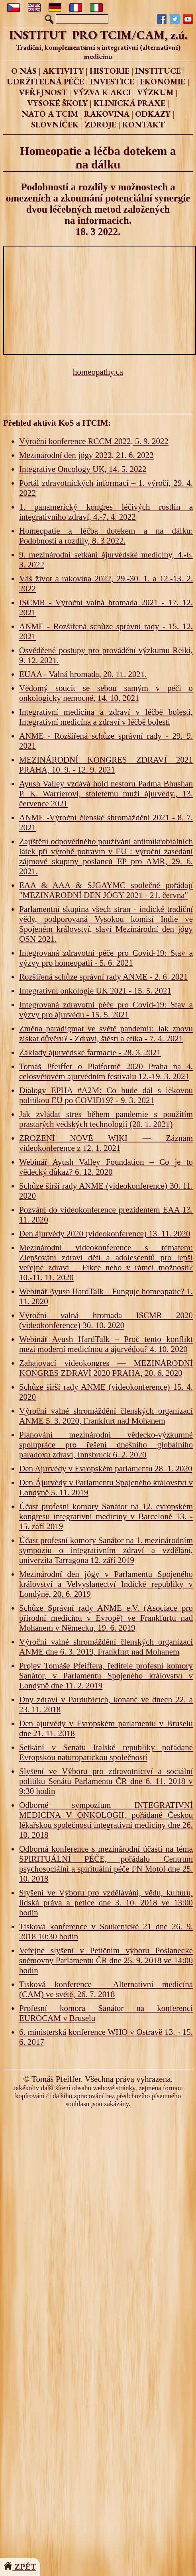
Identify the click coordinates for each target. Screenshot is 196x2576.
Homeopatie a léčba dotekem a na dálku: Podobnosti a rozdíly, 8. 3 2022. (106, 536)
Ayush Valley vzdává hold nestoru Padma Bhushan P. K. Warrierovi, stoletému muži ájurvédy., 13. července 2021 (106, 793)
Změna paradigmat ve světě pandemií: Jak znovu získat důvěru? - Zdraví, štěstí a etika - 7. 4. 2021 (106, 1033)
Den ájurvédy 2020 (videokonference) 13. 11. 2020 (104, 1233)
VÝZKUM (155, 92)
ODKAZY (153, 113)
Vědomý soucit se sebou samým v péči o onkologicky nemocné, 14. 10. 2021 (106, 693)
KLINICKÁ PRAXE (129, 103)
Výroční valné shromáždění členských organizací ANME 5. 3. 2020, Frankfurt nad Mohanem (106, 1416)
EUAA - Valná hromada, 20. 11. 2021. (83, 674)
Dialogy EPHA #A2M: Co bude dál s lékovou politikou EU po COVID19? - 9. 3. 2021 (106, 1095)
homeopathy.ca (98, 372)
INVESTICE (112, 81)
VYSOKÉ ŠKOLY (57, 103)
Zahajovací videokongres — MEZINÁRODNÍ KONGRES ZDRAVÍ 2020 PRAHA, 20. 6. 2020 (106, 1368)
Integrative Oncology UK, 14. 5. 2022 (83, 469)
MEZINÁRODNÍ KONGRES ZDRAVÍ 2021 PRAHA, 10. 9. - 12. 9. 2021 (106, 765)
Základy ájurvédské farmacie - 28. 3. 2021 (90, 1052)
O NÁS (24, 70)
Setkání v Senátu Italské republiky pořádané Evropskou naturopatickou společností (106, 1752)
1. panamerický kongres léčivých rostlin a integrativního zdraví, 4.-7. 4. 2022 (106, 512)
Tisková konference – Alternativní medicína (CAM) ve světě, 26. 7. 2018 (106, 1989)
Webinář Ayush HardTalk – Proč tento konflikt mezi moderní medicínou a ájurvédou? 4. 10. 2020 (106, 1344)
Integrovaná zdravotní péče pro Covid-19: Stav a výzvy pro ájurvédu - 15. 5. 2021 (106, 1009)
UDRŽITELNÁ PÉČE (45, 81)
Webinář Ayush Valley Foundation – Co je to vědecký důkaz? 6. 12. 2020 (106, 1167)
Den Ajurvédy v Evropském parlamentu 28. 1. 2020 (105, 1468)
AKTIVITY (63, 70)
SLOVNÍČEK (55, 124)
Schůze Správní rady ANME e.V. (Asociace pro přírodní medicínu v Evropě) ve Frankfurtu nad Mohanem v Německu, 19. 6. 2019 (106, 1618)
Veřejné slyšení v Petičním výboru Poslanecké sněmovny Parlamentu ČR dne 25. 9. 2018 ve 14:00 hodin (106, 1960)
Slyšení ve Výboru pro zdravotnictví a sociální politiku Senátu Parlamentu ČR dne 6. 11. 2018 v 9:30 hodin (106, 1781)
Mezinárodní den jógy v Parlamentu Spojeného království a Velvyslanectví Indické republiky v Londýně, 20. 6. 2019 (106, 1584)
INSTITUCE (158, 70)
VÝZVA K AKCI (102, 92)
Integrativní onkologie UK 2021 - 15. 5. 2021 (95, 991)
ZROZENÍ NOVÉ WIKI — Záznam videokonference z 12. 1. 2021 (106, 1143)
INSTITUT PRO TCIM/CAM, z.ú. (98, 35)
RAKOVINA (106, 113)
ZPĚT (20, 2567)
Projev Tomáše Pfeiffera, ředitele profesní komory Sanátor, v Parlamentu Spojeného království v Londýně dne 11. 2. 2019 (106, 1675)
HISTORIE (109, 70)
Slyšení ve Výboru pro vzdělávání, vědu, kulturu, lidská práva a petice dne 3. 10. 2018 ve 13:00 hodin (106, 1902)
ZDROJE (100, 124)
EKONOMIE (162, 81)
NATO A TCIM (50, 113)
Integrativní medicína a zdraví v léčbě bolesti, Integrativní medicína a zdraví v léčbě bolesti (106, 717)
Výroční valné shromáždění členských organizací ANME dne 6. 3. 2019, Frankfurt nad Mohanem (106, 1647)
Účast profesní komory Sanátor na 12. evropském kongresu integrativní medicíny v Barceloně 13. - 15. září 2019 (106, 1516)
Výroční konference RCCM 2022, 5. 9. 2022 (94, 441)
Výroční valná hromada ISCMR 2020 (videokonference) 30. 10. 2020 (106, 1320)
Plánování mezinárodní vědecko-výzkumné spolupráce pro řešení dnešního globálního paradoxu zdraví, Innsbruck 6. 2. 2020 (106, 1444)
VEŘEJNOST (43, 92)
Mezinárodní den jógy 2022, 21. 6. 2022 (86, 455)
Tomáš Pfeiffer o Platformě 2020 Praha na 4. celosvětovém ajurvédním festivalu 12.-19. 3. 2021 (106, 1071)
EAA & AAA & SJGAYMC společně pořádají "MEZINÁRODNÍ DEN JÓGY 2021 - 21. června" (106, 890)
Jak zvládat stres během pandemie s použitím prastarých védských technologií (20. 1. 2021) (106, 1119)
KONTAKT (143, 124)
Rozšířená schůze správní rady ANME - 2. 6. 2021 (103, 977)
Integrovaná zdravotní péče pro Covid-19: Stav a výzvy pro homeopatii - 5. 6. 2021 (106, 958)
